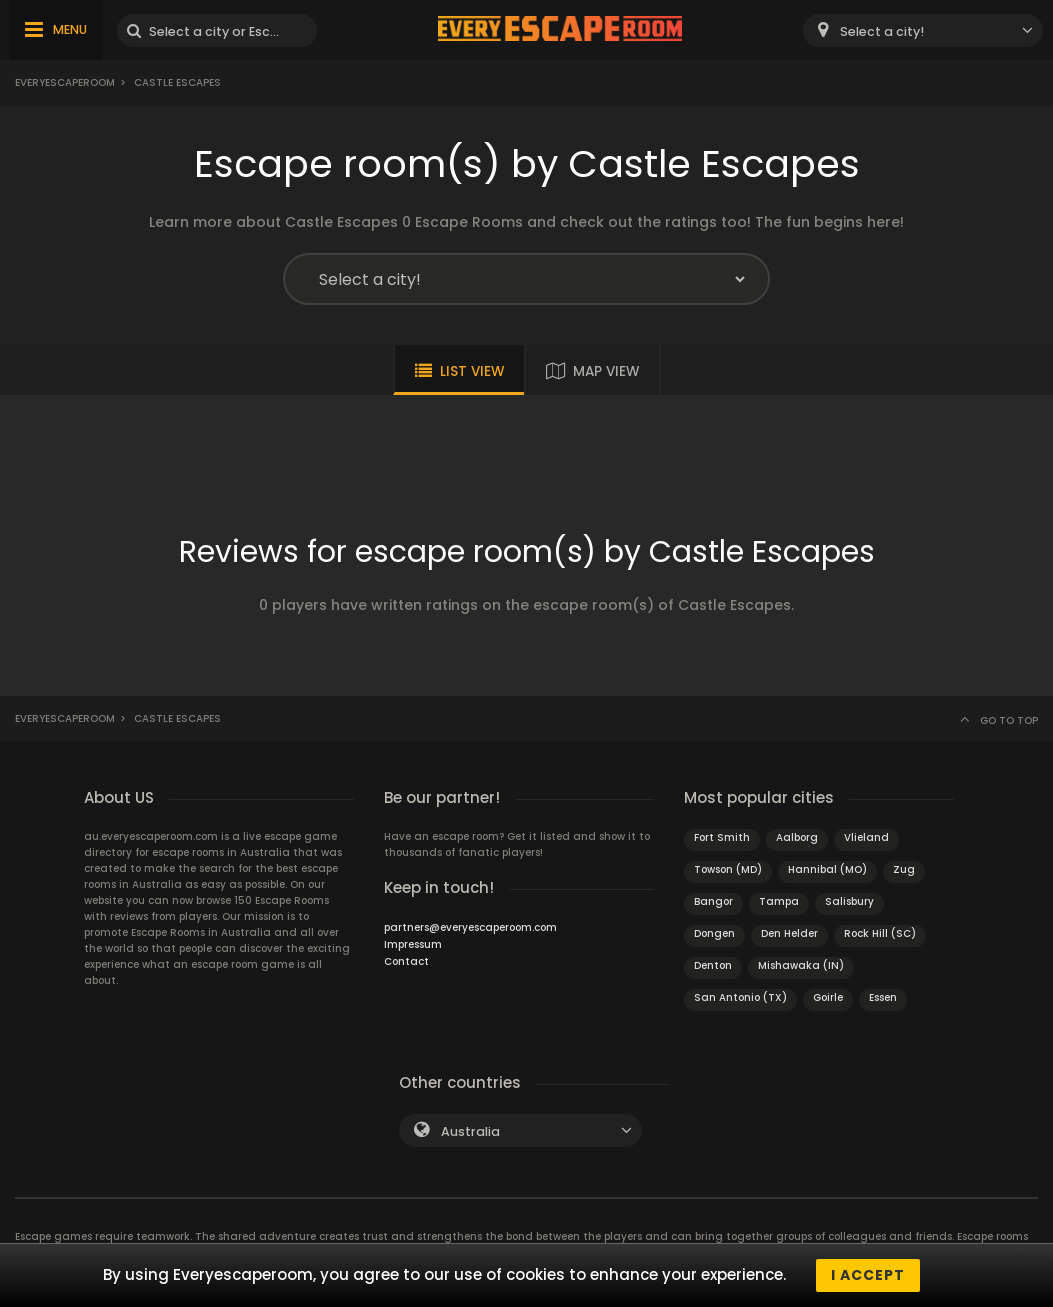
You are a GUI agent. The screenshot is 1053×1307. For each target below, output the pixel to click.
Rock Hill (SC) (880, 933)
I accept (868, 1275)
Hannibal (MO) (827, 869)
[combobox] (923, 30)
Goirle (828, 997)
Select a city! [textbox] (882, 31)
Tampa (779, 901)
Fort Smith (722, 837)
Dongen (714, 933)
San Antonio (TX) (740, 997)
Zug (904, 869)
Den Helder (789, 933)
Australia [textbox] (470, 1131)
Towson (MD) (728, 869)
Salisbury (849, 901)
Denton (713, 965)
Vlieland (866, 837)
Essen (883, 997)
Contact (406, 961)
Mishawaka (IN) (801, 965)
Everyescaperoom (65, 82)
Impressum (413, 944)
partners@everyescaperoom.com (470, 927)
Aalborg (797, 837)
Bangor (713, 901)
